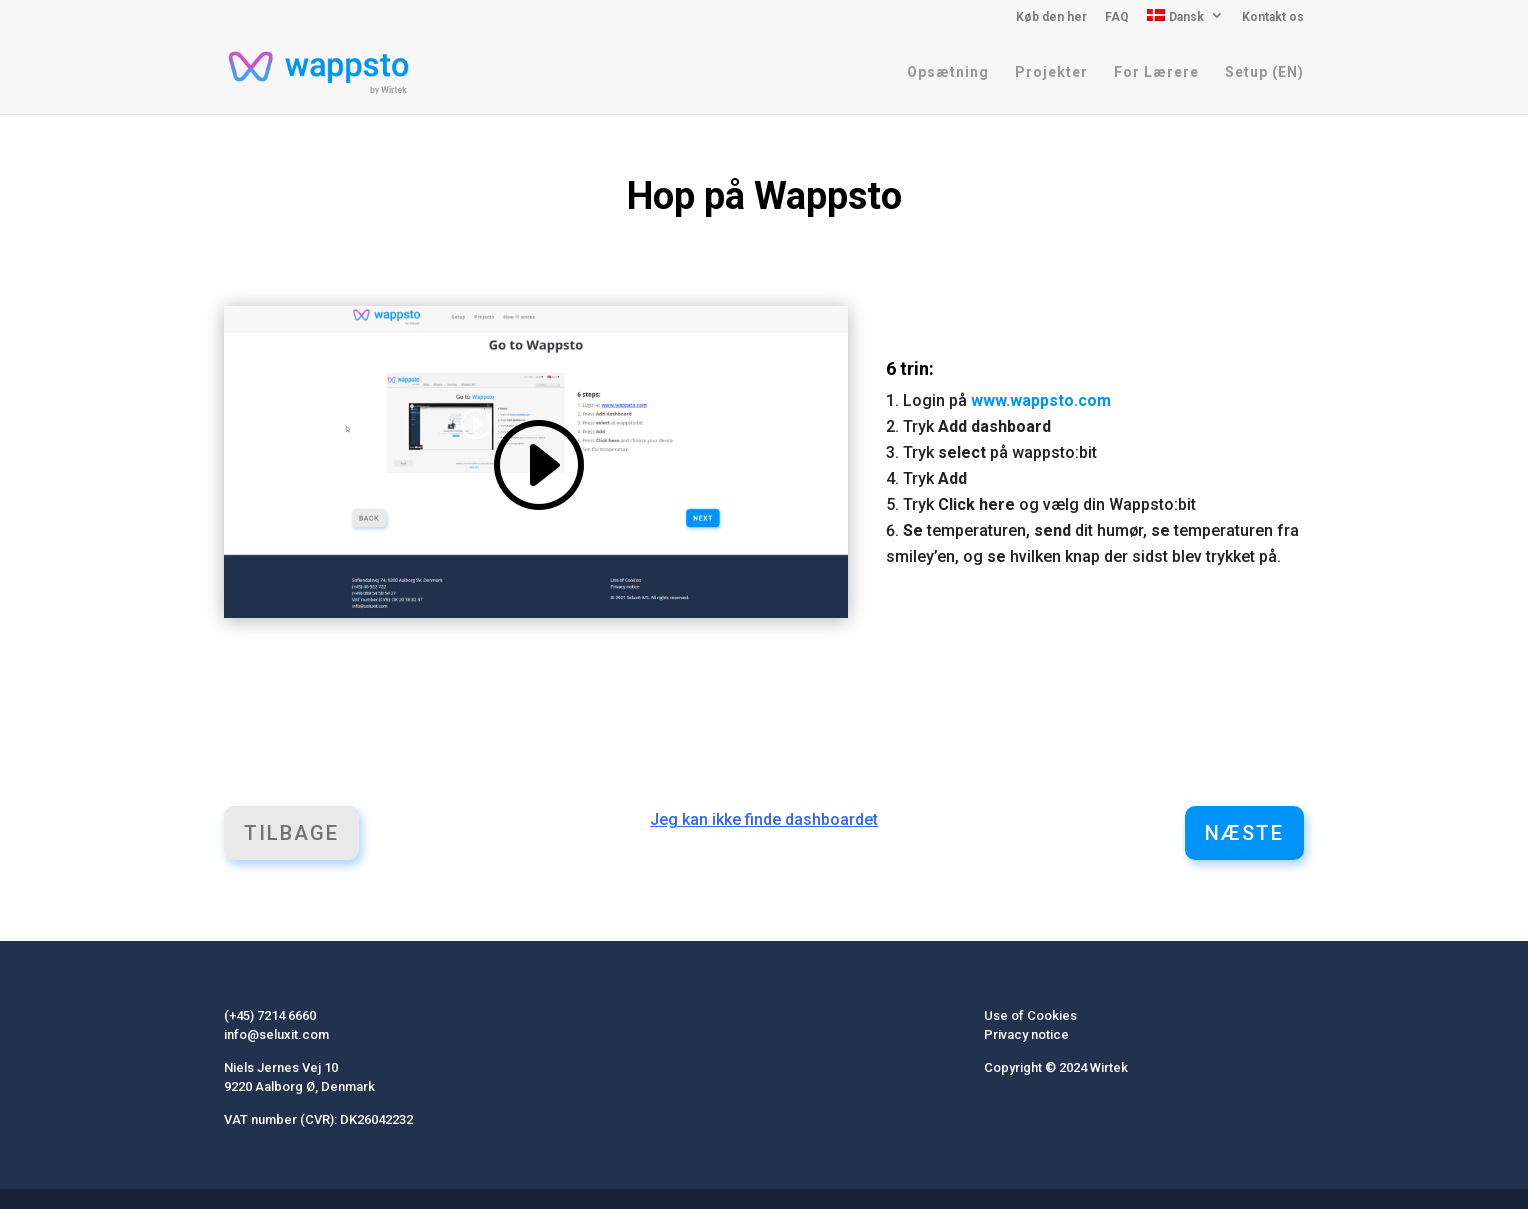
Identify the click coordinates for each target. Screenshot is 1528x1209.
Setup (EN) (1264, 72)
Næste (1244, 833)
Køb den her (1051, 17)
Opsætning (948, 72)
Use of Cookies (1030, 1015)
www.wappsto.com (1041, 400)
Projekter (1051, 72)
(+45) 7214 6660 (270, 1015)
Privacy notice (1026, 1034)
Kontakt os (1273, 17)
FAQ (1117, 17)
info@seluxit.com (276, 1034)
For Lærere (1156, 72)
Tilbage (291, 833)
